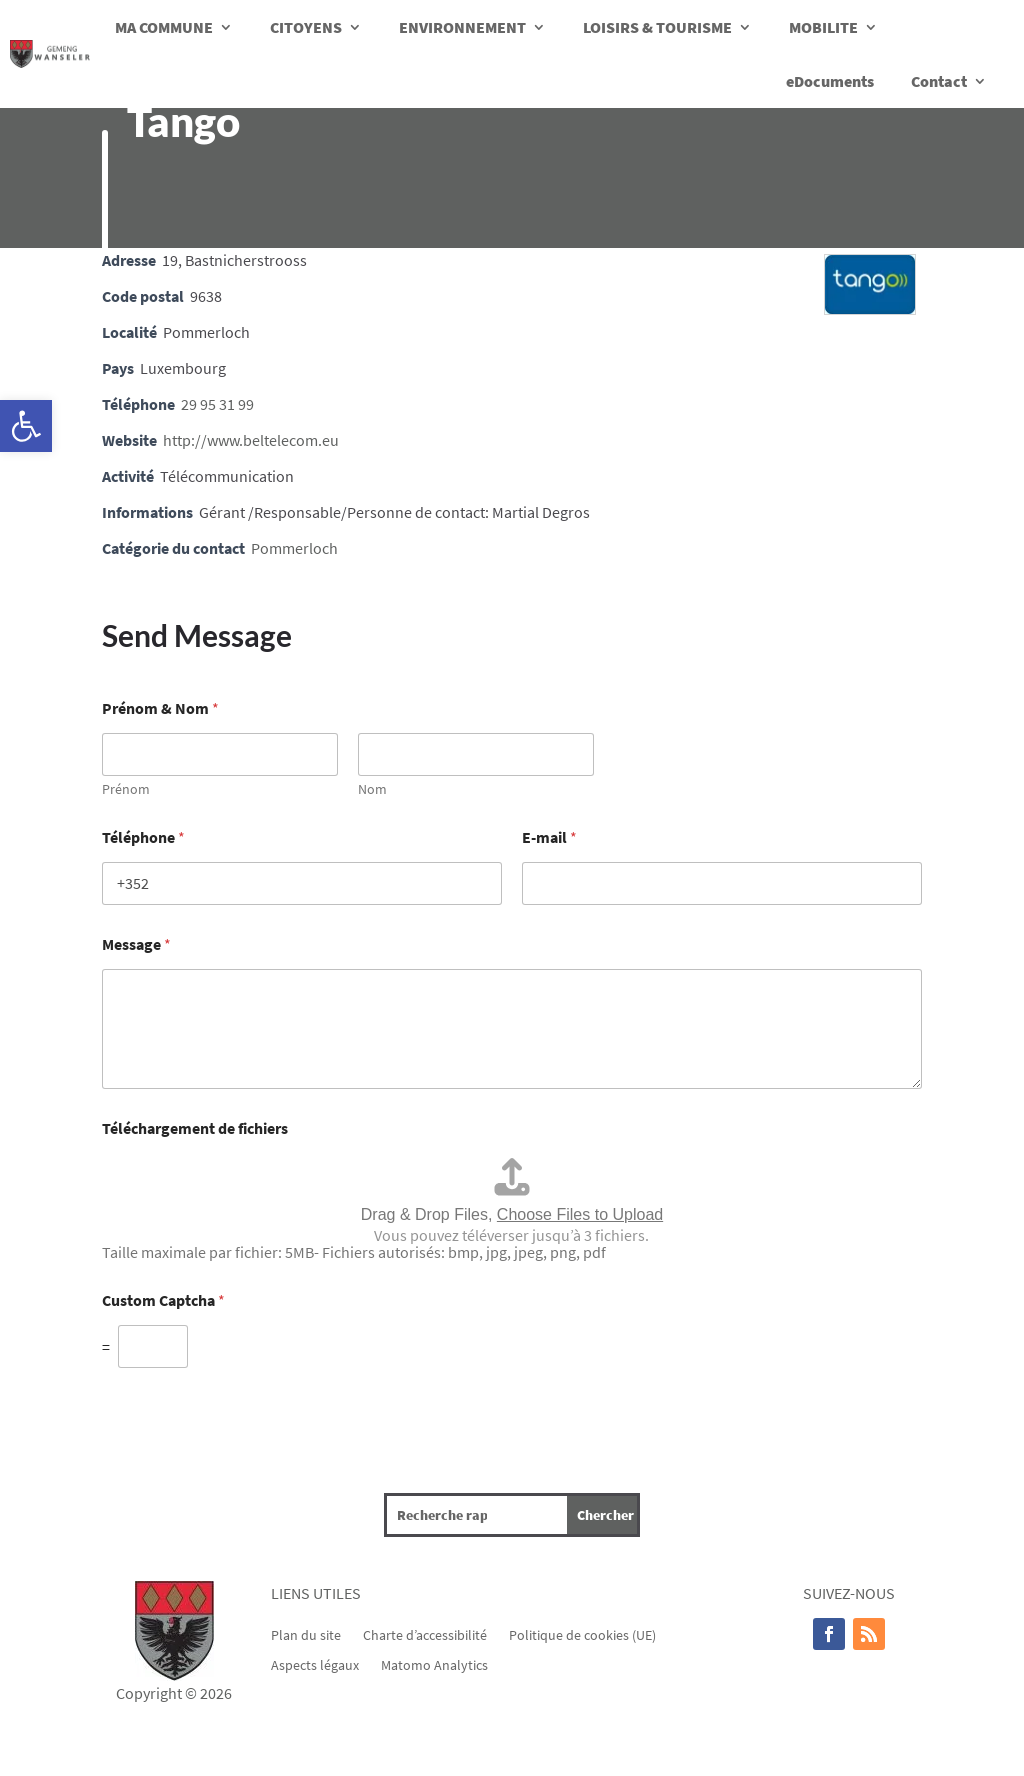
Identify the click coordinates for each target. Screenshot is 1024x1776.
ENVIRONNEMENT (462, 27)
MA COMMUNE (164, 27)
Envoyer (129, 1397)
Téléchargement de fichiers (195, 1128)
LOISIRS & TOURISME (657, 27)
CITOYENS (306, 27)
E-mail (549, 837)
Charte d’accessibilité (425, 1634)
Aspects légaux (315, 1664)
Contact (939, 81)
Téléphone (143, 837)
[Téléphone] (302, 883)
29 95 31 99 (217, 404)
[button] (26, 426)
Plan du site (306, 1634)
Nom (372, 789)
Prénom (126, 789)
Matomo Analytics (434, 1664)
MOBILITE (823, 27)
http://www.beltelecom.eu (251, 440)
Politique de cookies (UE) (582, 1634)
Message (136, 944)
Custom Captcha (163, 1300)
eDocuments (830, 81)
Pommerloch (294, 548)
